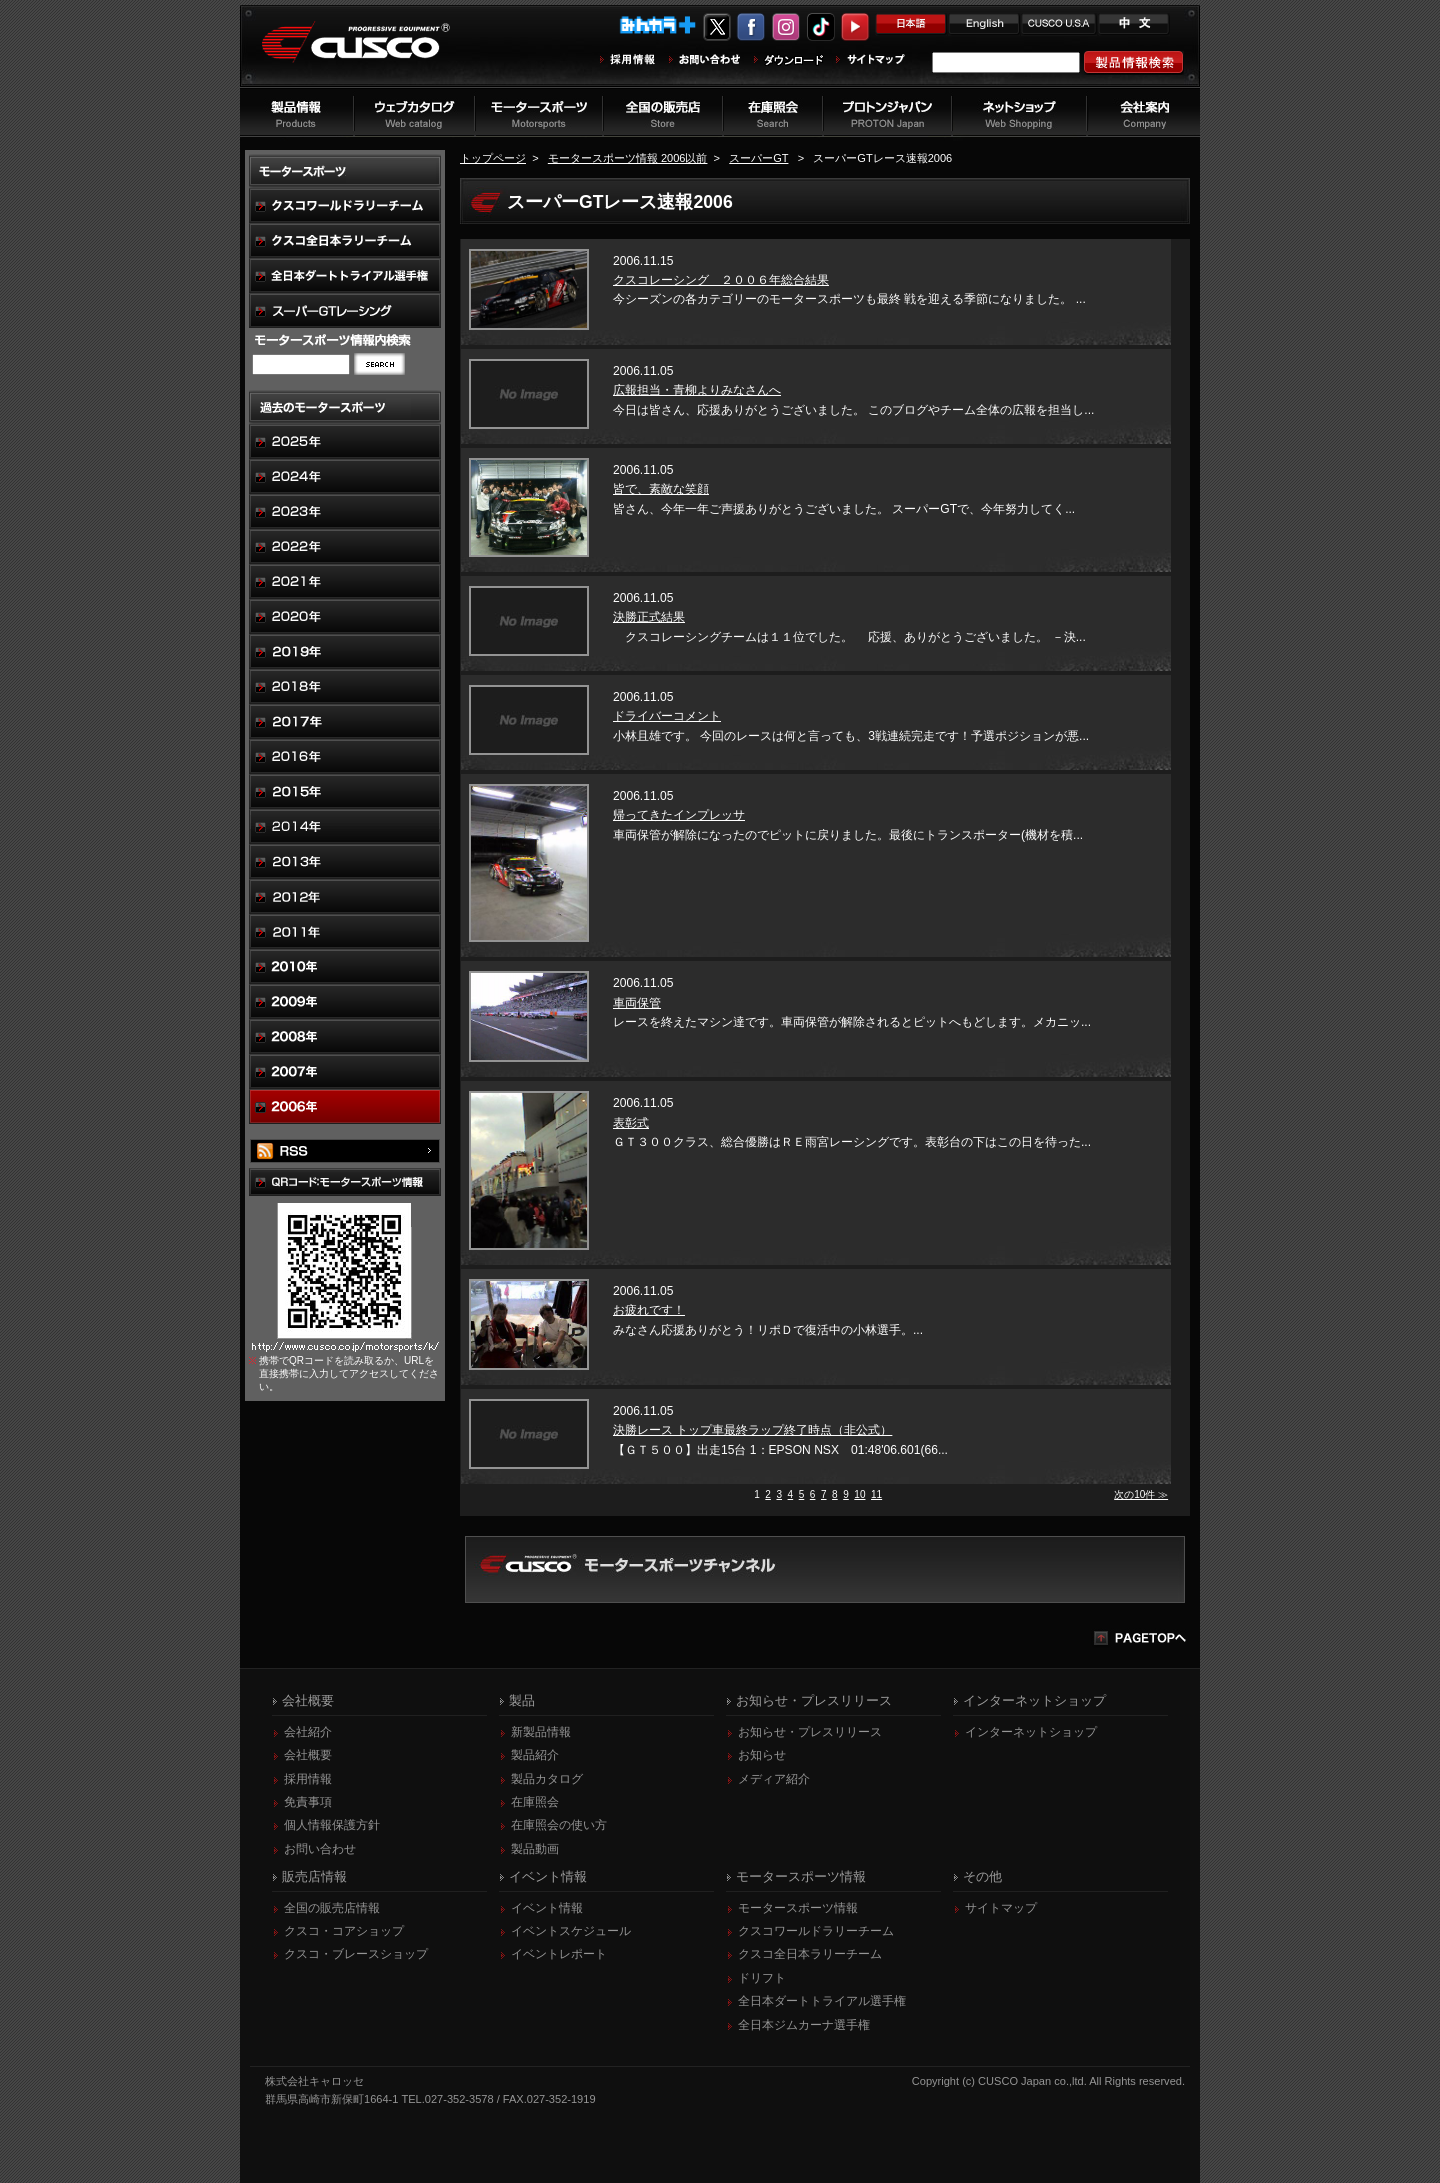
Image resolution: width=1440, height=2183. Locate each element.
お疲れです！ (649, 1310)
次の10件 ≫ (1141, 1494)
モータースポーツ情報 (798, 1908)
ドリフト (762, 1978)
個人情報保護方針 (332, 1825)
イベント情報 (547, 1908)
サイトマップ (1001, 1908)
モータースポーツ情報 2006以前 (628, 158)
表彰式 (631, 1123)
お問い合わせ (320, 1849)
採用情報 (308, 1779)
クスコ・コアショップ (344, 1931)
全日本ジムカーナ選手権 (804, 2025)
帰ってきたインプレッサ (679, 815)
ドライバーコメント (667, 716)
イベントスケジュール (571, 1931)
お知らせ (762, 1755)
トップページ (493, 158)
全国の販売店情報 (332, 1908)
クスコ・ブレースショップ (356, 1954)
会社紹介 (308, 1732)
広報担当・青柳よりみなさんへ (697, 390)
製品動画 (535, 1849)
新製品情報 (541, 1732)
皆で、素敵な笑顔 (661, 489)
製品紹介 (535, 1755)
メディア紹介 (774, 1779)
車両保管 (637, 1003)
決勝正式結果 (649, 617)
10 (859, 1494)
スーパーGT (758, 158)
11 (876, 1494)
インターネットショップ (1031, 1732)
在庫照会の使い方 (559, 1825)
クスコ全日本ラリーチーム (810, 1954)
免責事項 (308, 1802)
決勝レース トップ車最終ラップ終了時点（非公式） (752, 1430)
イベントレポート (559, 1954)
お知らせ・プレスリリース (810, 1732)
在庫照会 (535, 1802)
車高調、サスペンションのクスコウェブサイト (371, 53)
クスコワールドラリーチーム (816, 1931)
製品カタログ (547, 1779)
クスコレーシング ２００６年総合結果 (721, 280)
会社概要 (308, 1755)
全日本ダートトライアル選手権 (822, 2001)
